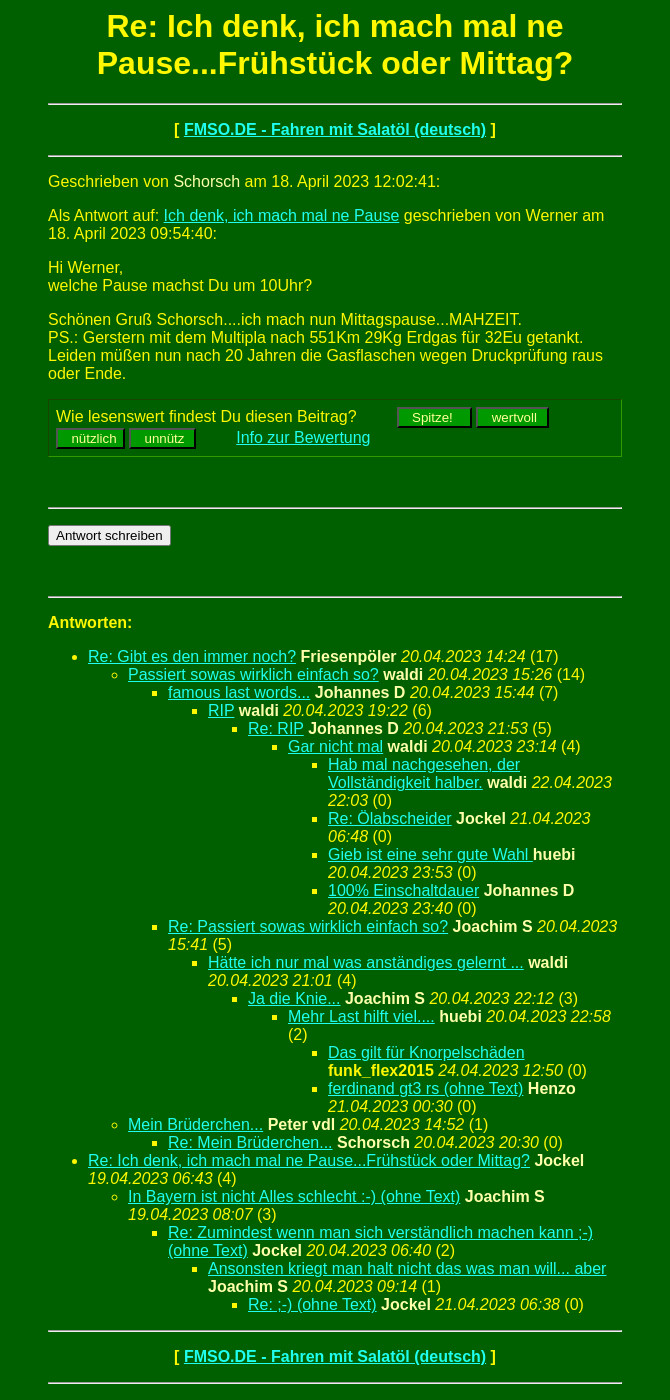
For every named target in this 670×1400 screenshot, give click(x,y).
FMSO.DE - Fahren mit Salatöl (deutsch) (335, 129)
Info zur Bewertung (303, 437)
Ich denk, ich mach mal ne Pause (282, 215)
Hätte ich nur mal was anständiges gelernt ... (366, 962)
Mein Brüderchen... (195, 1124)
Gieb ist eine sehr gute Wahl (430, 854)
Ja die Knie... (294, 998)
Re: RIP (276, 728)
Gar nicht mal (335, 746)
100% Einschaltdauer (403, 890)
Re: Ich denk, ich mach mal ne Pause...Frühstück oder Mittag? (309, 1160)
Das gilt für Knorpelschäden (426, 1052)
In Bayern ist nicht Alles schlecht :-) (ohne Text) (294, 1196)
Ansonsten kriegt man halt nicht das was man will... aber (407, 1268)
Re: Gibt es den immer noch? (192, 656)
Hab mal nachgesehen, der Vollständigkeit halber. (424, 773)
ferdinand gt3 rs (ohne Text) (425, 1088)
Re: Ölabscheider (390, 818)
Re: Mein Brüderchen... (250, 1142)
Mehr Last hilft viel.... (361, 1016)
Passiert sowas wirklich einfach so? (253, 674)
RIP (221, 710)
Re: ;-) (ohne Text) (312, 1304)
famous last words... (239, 692)
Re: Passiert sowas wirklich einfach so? (308, 926)
